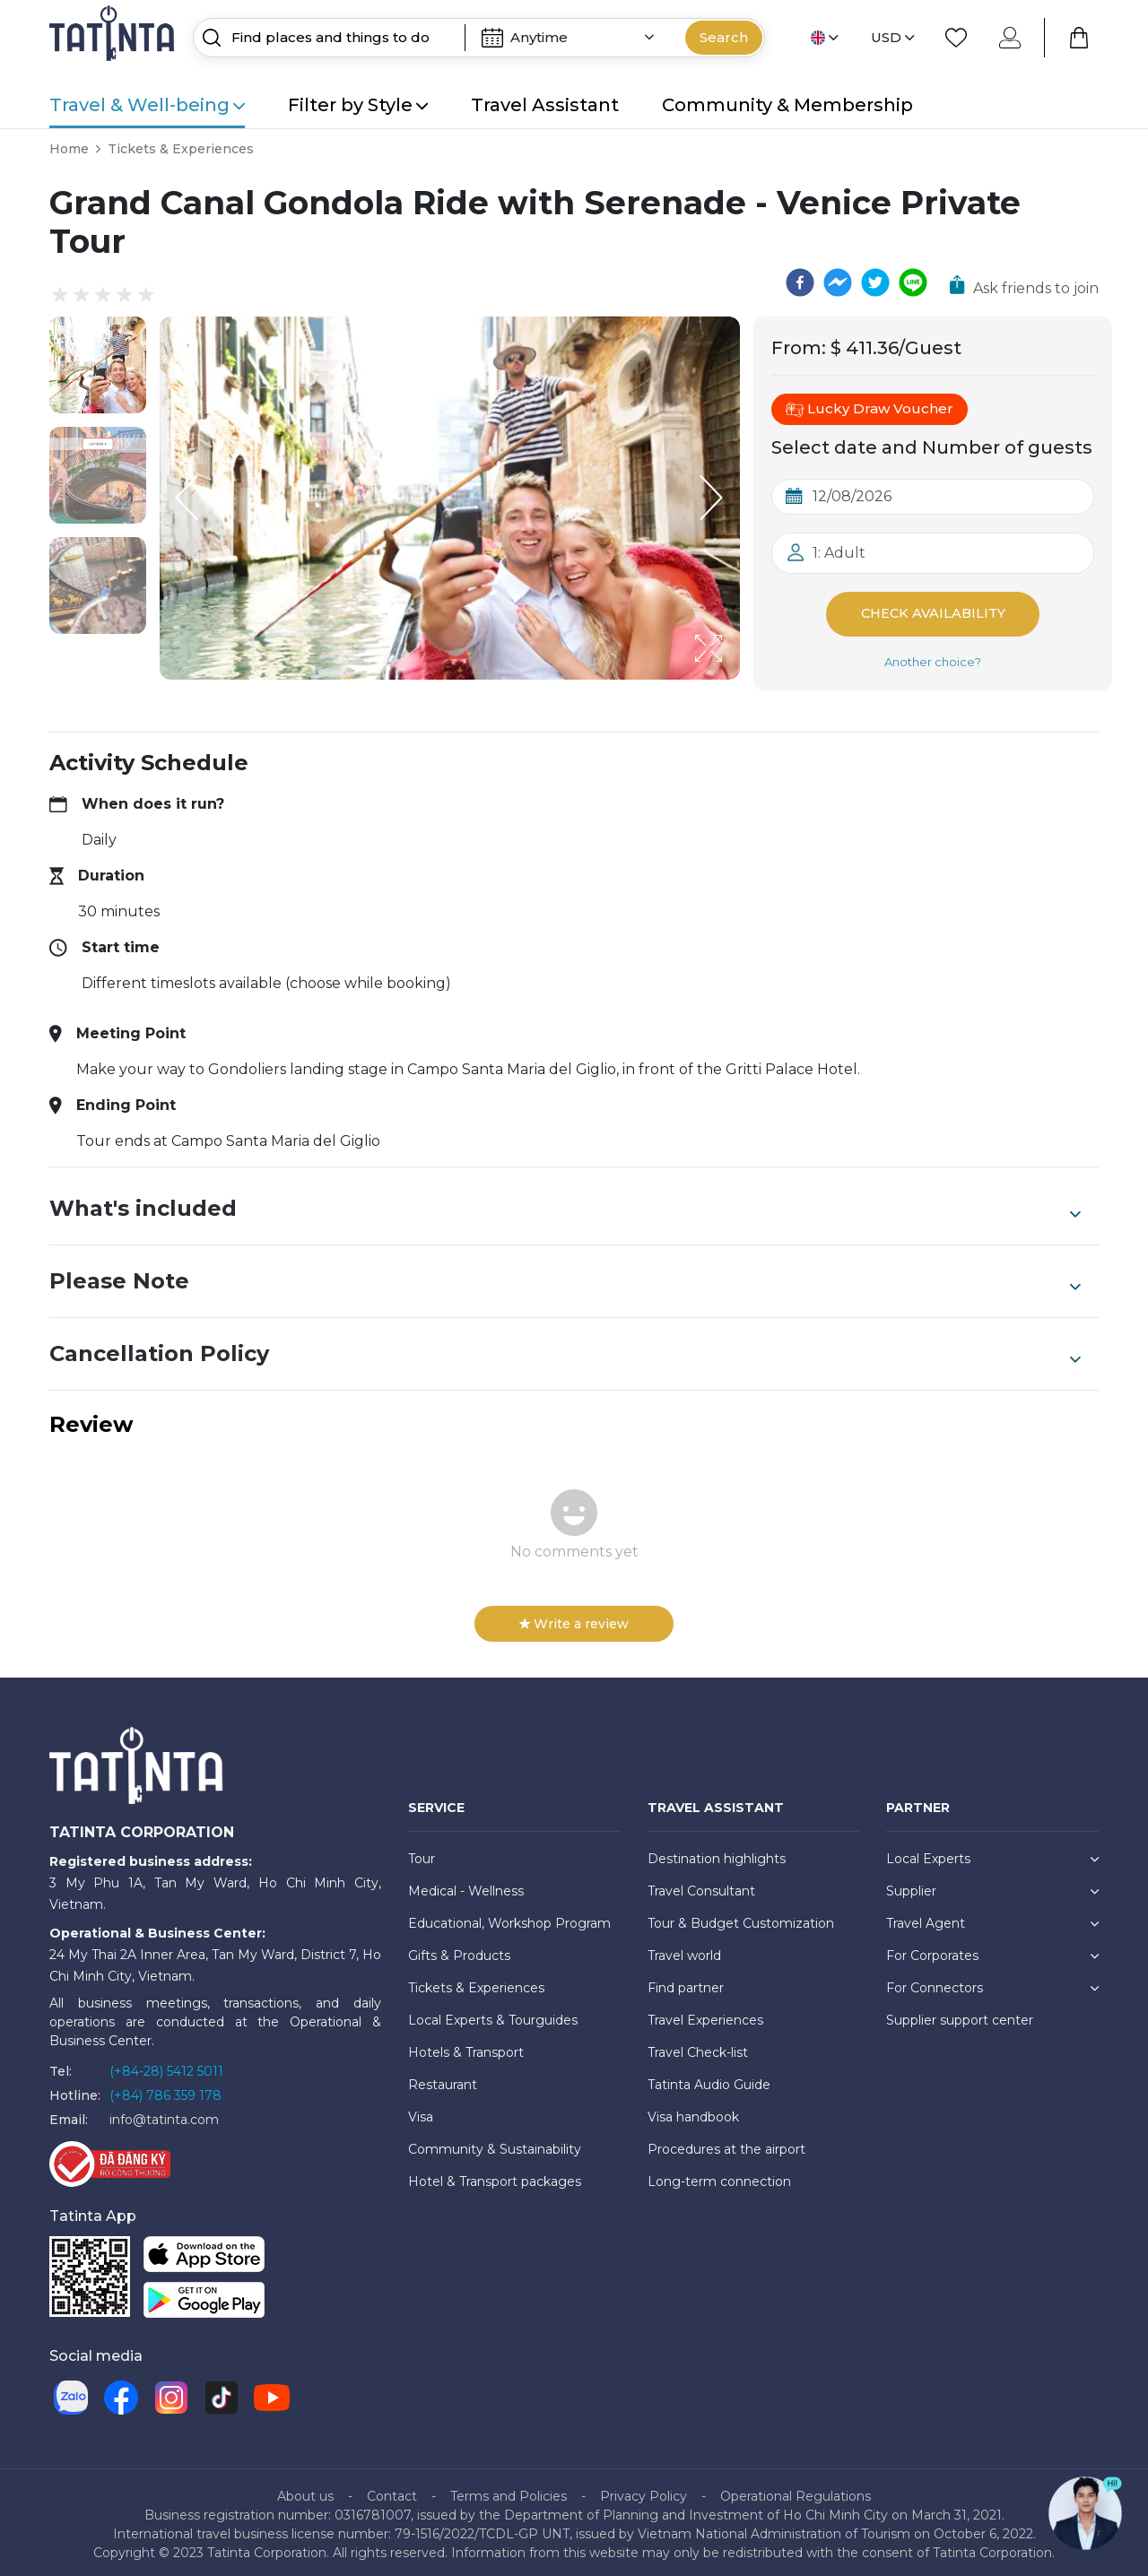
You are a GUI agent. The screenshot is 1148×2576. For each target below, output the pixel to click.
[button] (97, 365)
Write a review (574, 1619)
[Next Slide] (713, 497)
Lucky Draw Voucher (869, 409)
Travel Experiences (705, 2016)
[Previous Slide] (186, 497)
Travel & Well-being (147, 105)
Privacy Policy (643, 2492)
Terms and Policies (508, 2492)
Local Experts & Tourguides (493, 2016)
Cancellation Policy (565, 1349)
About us (305, 2492)
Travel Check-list (698, 2048)
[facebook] (800, 282)
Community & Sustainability (494, 2145)
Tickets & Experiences (181, 149)
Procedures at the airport (726, 2145)
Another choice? (932, 657)
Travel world (684, 1951)
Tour (421, 1854)
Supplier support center (959, 2016)
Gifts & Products (459, 1951)
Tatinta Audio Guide (709, 2080)
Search (724, 37)
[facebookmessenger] (837, 282)
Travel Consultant (701, 1886)
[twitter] (875, 282)
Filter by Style (358, 105)
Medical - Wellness (466, 1886)
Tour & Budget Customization (741, 1919)
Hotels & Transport (466, 2048)
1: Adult (839, 552)
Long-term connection (719, 2177)
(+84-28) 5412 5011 (166, 2067)
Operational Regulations (795, 2492)
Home (69, 149)
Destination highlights (717, 1854)
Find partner (686, 1983)
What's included (565, 1204)
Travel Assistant (545, 105)
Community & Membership (787, 105)
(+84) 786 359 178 (165, 2091)
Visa (420, 2112)
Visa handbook (693, 2112)
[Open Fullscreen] (734, 679)
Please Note (565, 1276)
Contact (392, 2492)
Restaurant (442, 2080)
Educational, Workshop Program (509, 1919)
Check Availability (933, 611)
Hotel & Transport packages (494, 2177)
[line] (913, 282)
